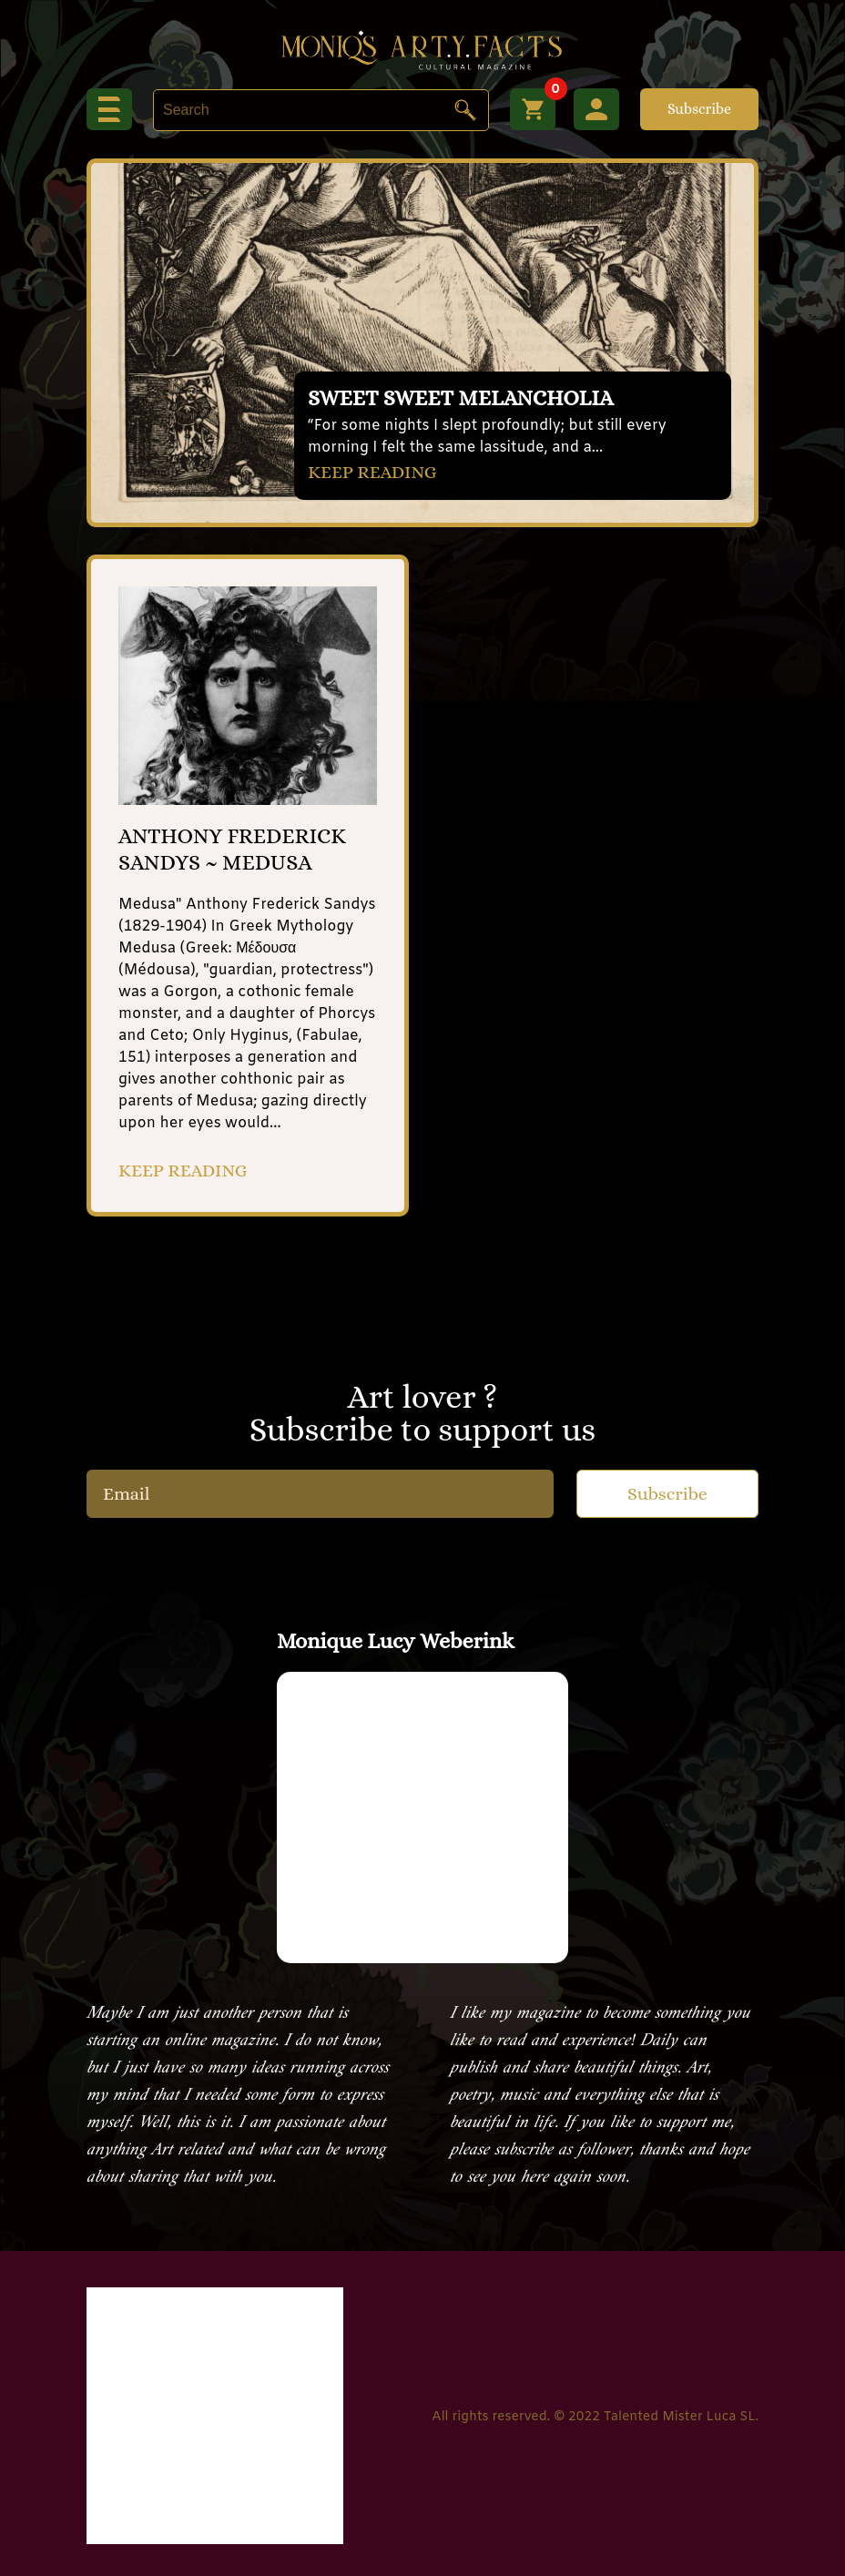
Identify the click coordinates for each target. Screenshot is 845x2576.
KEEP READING (372, 472)
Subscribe (699, 108)
